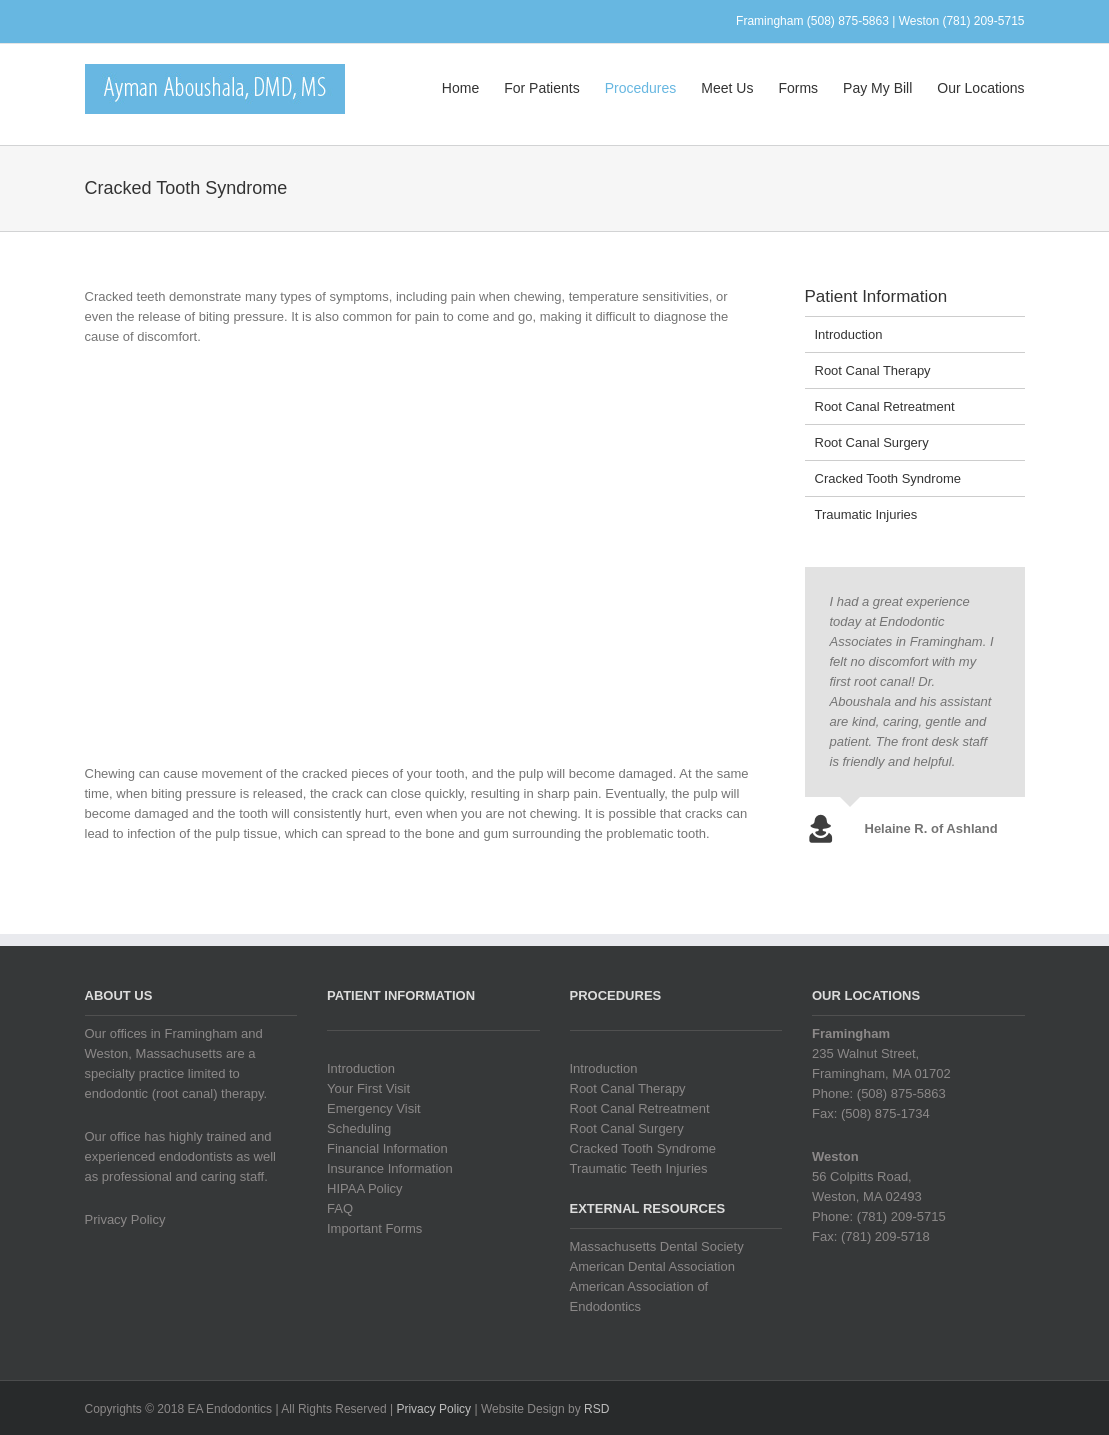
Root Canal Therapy (873, 370)
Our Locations (980, 88)
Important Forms (374, 1228)
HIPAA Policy (365, 1188)
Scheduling (359, 1128)
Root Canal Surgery (872, 442)
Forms (798, 88)
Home (460, 88)
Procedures (641, 88)
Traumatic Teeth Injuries (639, 1168)
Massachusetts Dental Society (657, 1246)
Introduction (849, 334)
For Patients (541, 88)
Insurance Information (390, 1168)
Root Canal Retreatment (885, 406)
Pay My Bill (877, 88)
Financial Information (387, 1148)
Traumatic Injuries (866, 514)
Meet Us (727, 88)
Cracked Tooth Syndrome (888, 478)
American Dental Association (652, 1266)
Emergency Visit (374, 1108)
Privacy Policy (125, 1219)
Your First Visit (368, 1088)
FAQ (340, 1208)
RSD (596, 1409)
